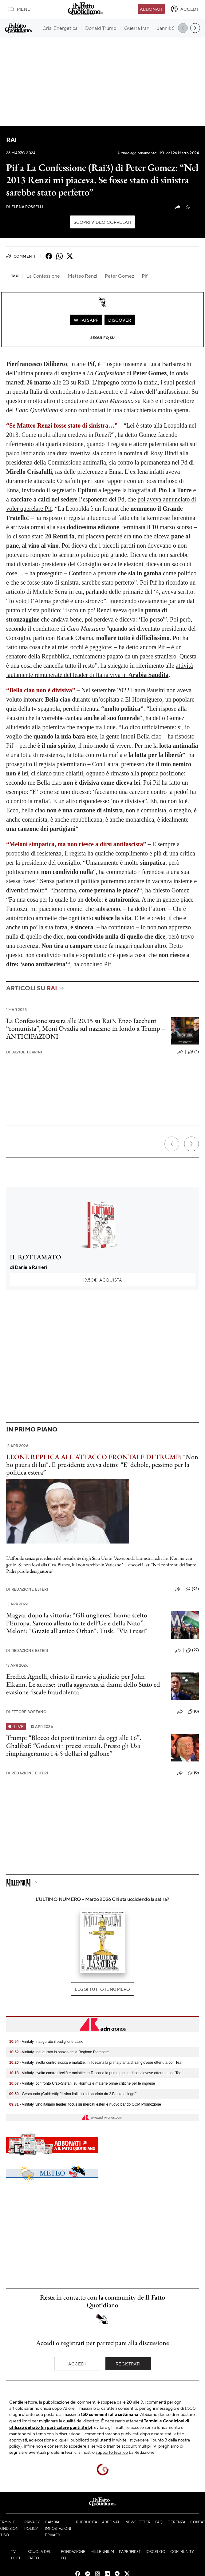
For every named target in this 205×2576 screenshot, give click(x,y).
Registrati (128, 2363)
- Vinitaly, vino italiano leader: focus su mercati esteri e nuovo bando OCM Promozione (85, 2104)
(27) (192, 1650)
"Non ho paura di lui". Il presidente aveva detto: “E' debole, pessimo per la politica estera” (102, 1464)
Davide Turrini (24, 1052)
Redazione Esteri (27, 1589)
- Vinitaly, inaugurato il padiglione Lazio (46, 2041)
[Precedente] (171, 1144)
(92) (192, 1589)
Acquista (102, 1279)
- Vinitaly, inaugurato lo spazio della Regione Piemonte (59, 2052)
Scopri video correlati (103, 222)
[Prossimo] (191, 1144)
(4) (193, 1051)
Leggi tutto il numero (102, 1989)
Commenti (20, 256)
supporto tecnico (112, 2452)
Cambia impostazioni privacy (58, 2528)
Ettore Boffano (26, 1711)
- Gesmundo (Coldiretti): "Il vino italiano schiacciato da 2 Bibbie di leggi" (72, 2094)
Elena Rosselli (24, 206)
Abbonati (151, 9)
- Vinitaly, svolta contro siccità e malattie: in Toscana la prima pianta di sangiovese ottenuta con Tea (95, 2062)
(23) (192, 206)
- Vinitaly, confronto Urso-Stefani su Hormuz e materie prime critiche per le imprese (82, 2083)
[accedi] (184, 9)
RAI (11, 139)
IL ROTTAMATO (35, 1257)
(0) (193, 1711)
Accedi (77, 2363)
